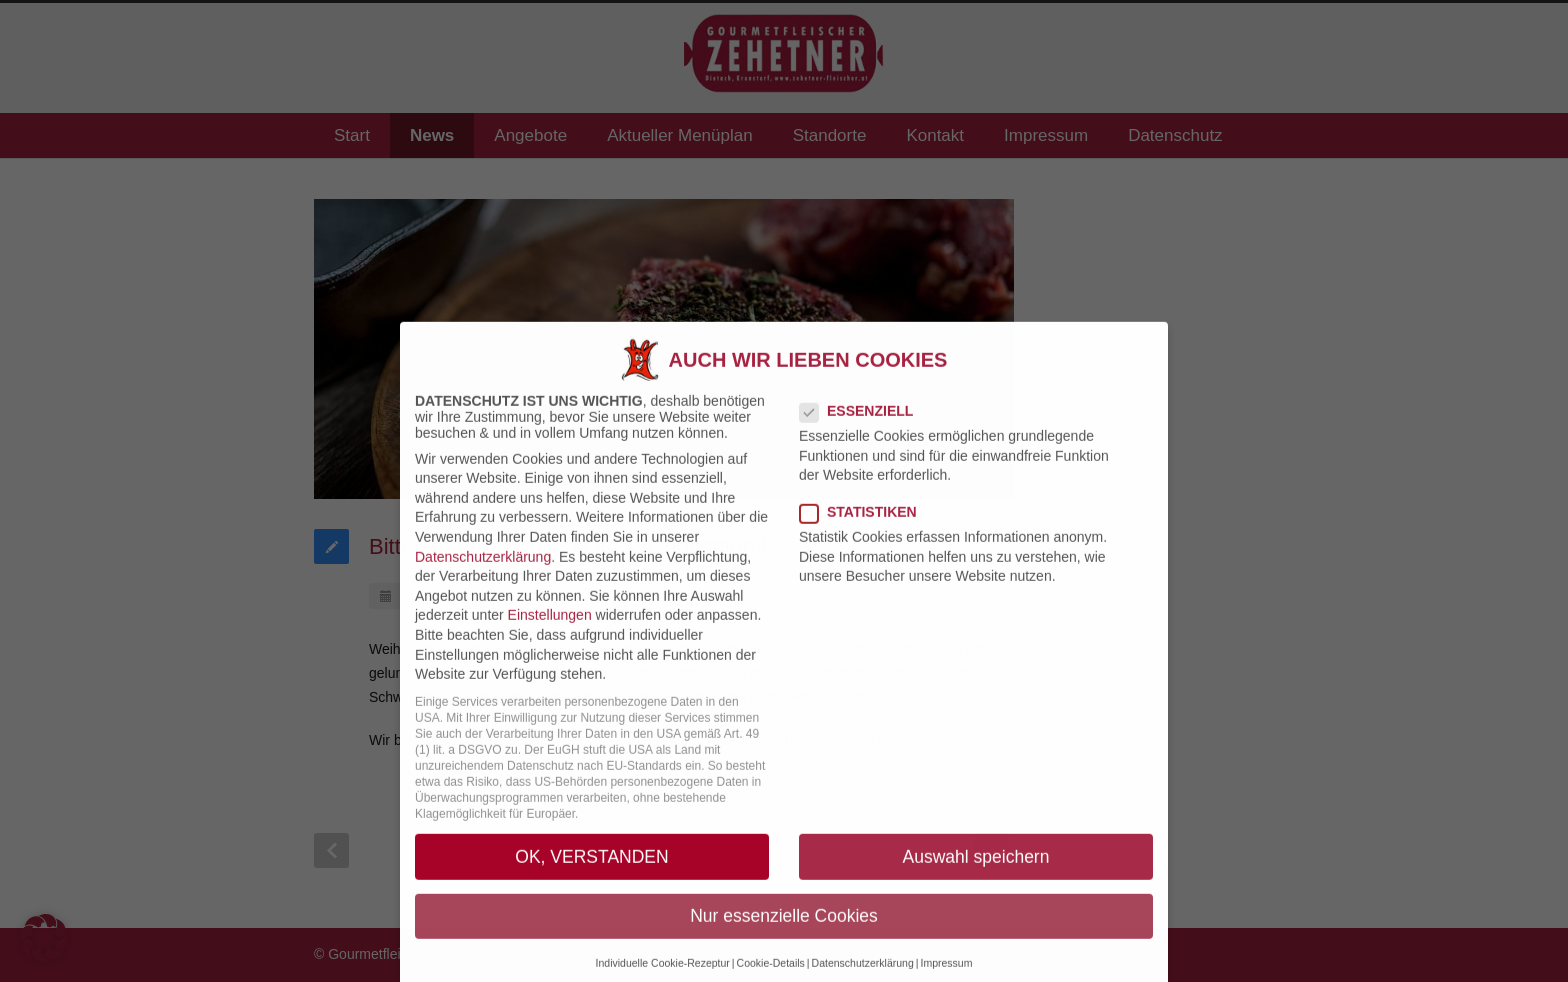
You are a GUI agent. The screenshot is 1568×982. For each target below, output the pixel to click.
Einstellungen (550, 631)
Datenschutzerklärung (483, 572)
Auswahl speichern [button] (976, 872)
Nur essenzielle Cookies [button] (784, 931)
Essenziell (864, 426)
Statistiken (866, 528)
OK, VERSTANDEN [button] (591, 872)
